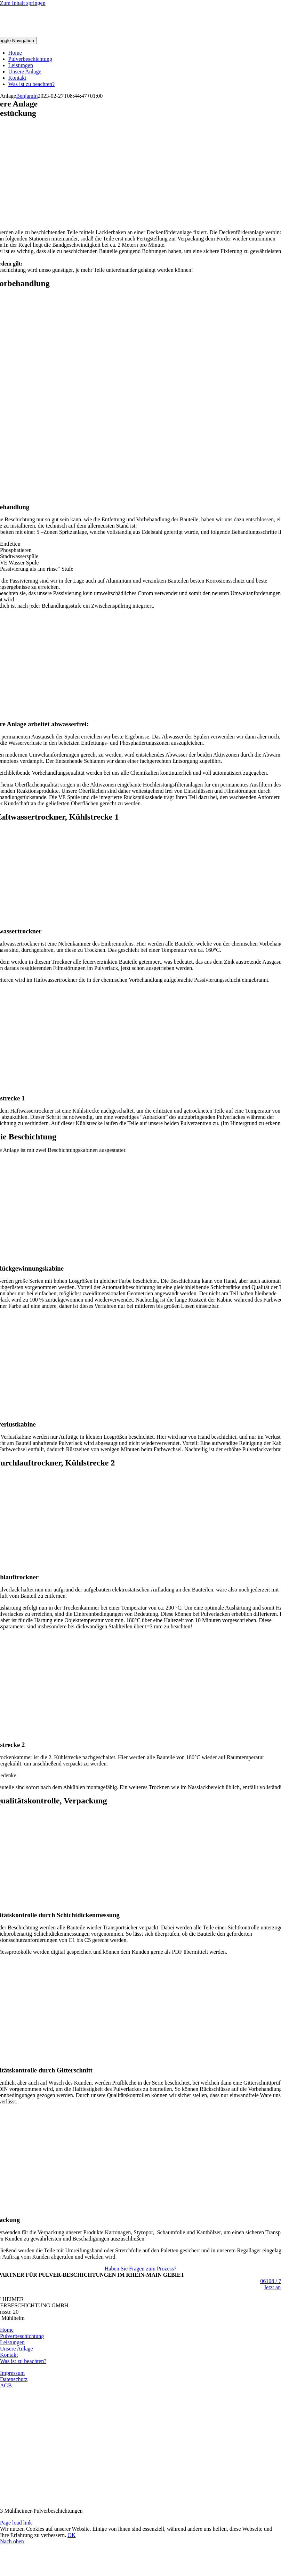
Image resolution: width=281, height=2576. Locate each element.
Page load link (16, 2523)
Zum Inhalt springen (23, 3)
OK (71, 2535)
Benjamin (27, 96)
